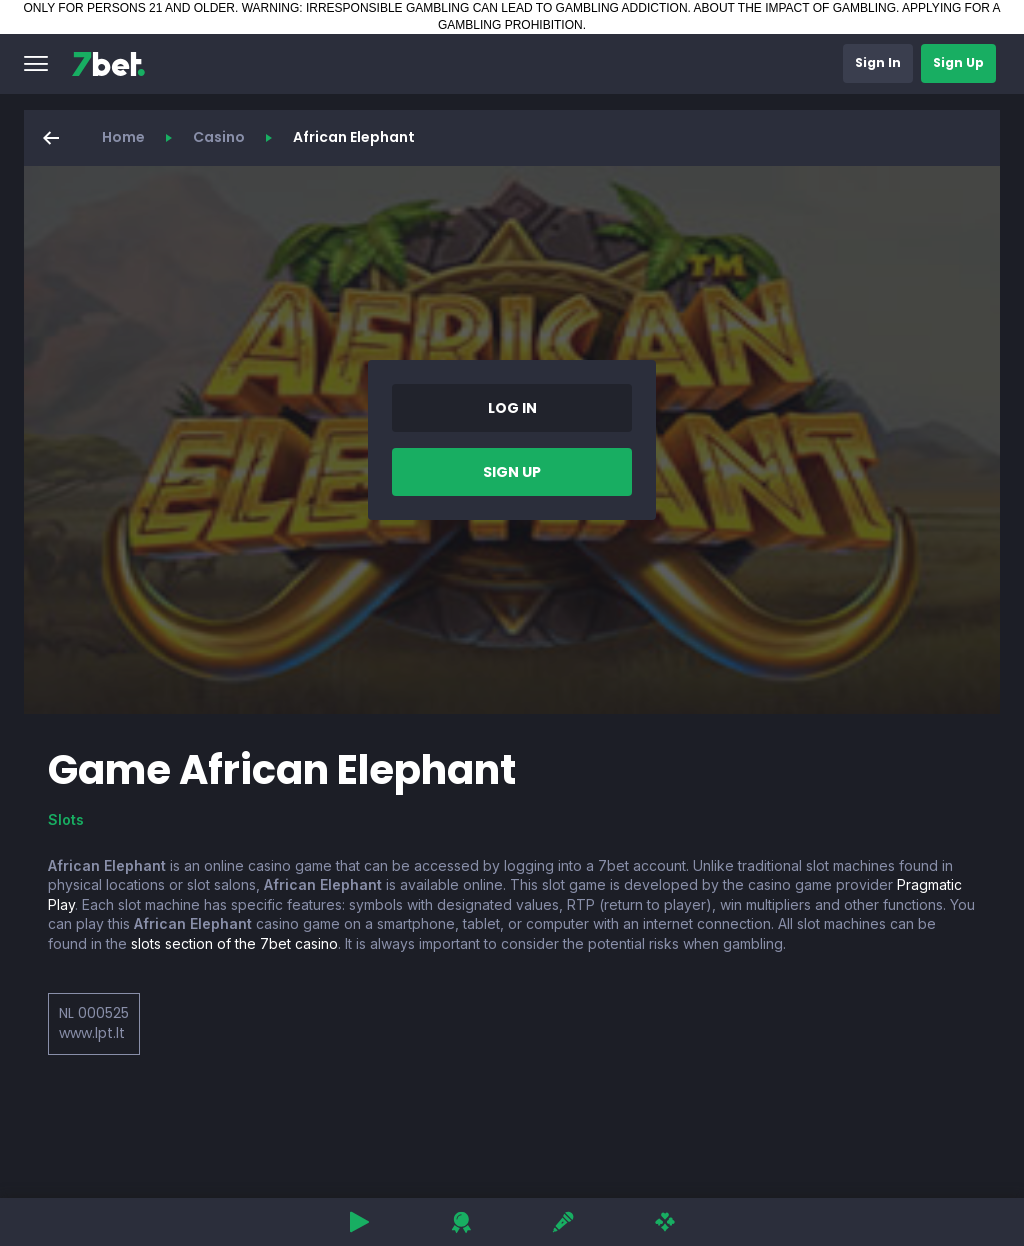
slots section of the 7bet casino (234, 943)
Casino (219, 137)
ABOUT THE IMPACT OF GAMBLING (795, 8)
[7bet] (108, 64)
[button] (36, 64)
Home (123, 137)
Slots (66, 819)
